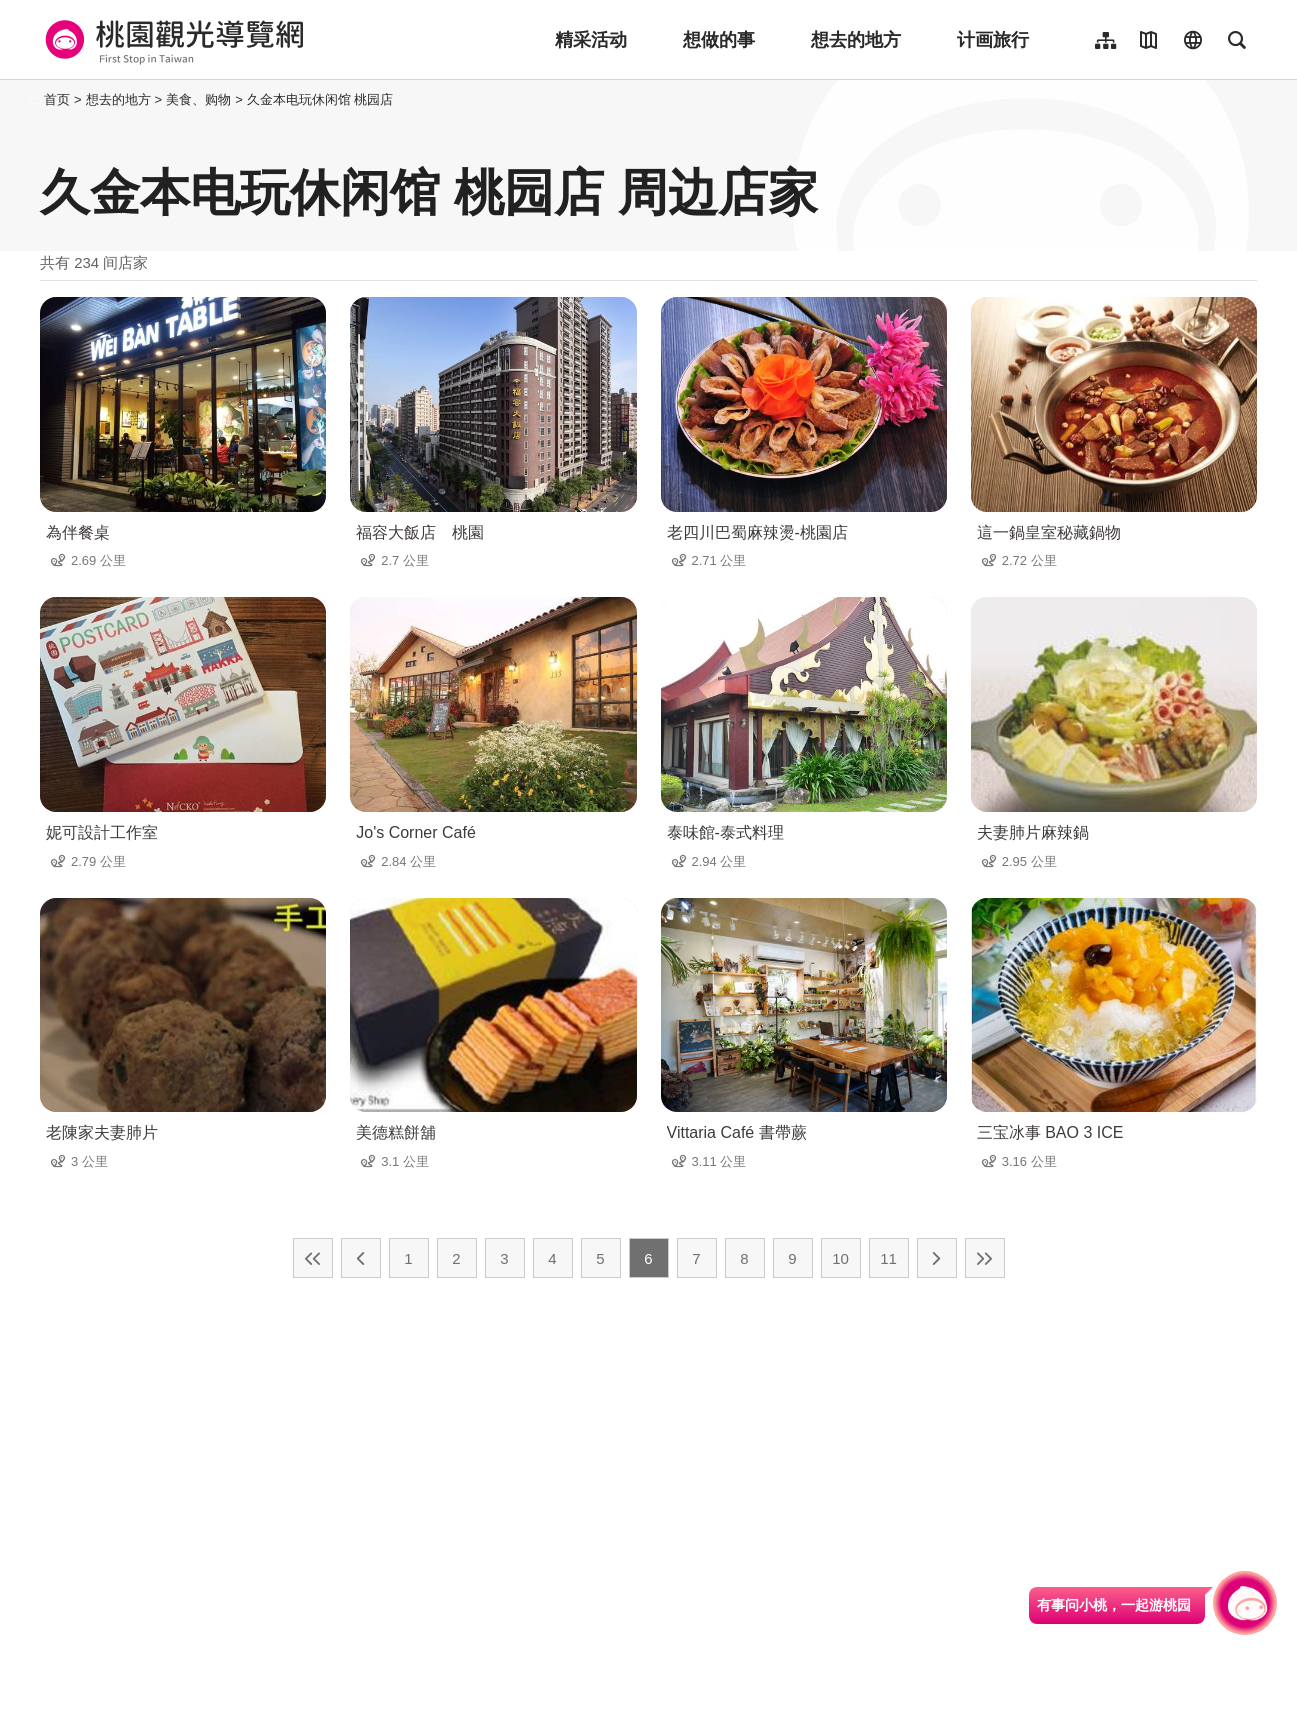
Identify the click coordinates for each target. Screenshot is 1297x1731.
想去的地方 (856, 40)
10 (840, 1258)
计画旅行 (993, 40)
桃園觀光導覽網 (171, 40)
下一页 (937, 1258)
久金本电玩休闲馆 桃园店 (320, 99)
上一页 (361, 1258)
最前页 (313, 1258)
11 (888, 1258)
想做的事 (719, 40)
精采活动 (591, 40)
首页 (57, 99)
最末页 (985, 1258)
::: (34, 99)
